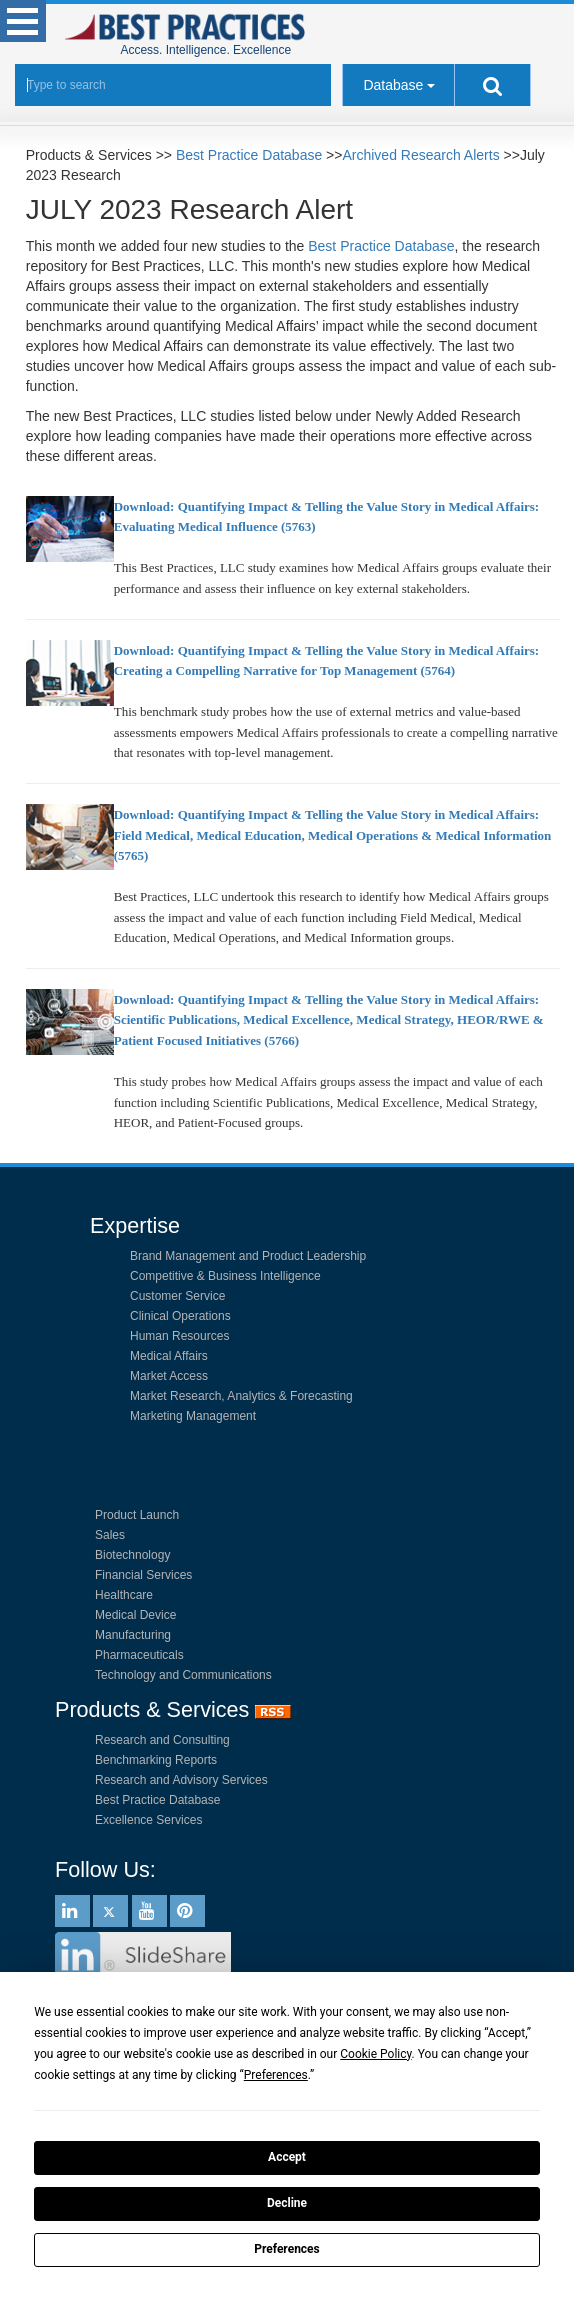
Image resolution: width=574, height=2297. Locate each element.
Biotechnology (132, 1555)
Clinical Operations (180, 1316)
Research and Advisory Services (181, 1780)
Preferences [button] (276, 2075)
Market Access (169, 1376)
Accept (287, 2157)
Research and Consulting (162, 1740)
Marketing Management (193, 1416)
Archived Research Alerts (420, 155)
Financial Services (143, 1575)
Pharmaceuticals (139, 1655)
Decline (287, 2203)
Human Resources (179, 1336)
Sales (110, 1535)
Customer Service (177, 1296)
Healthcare (124, 1595)
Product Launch (137, 1515)
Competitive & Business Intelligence (225, 1276)
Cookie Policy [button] (375, 2054)
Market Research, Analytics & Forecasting (241, 1396)
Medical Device (135, 1615)
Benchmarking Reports (156, 1760)
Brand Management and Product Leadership (248, 1256)
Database (393, 85)
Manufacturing (133, 1635)
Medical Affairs (169, 1356)
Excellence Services (148, 1820)
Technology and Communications (183, 1675)
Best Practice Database (249, 155)
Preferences (287, 2249)
